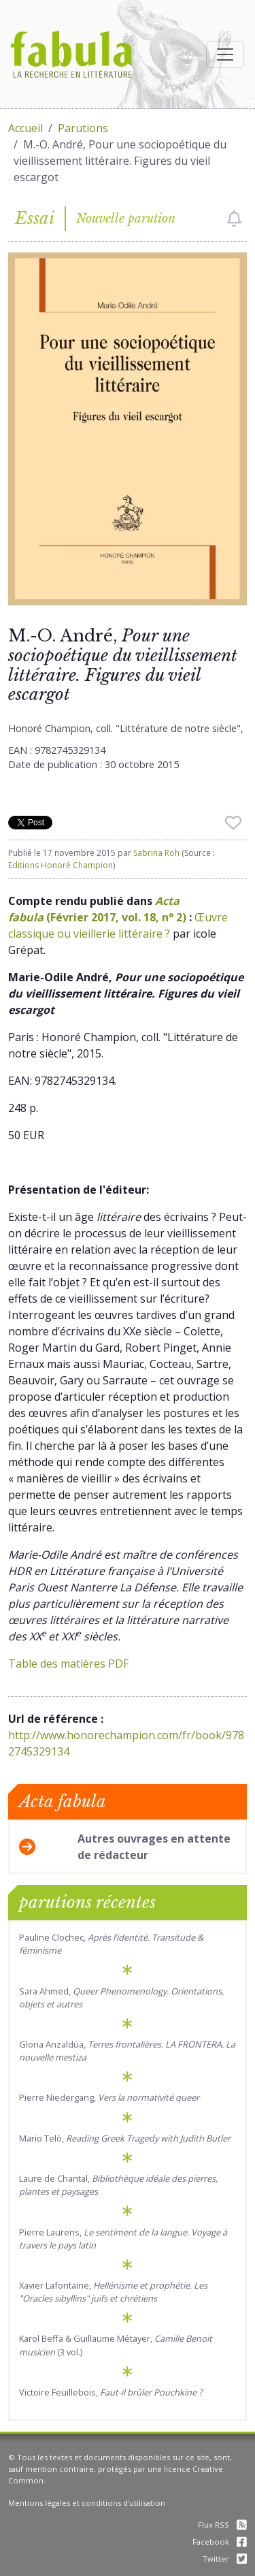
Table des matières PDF (68, 1663)
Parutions (83, 128)
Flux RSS (222, 2524)
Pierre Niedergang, (109, 2097)
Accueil (25, 128)
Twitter (225, 2559)
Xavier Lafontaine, (113, 2291)
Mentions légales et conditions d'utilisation (86, 2503)
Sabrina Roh (156, 853)
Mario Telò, (125, 2138)
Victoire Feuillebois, (111, 2392)
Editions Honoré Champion (60, 865)
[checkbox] (234, 218)
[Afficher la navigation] (225, 54)
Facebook (219, 2542)
